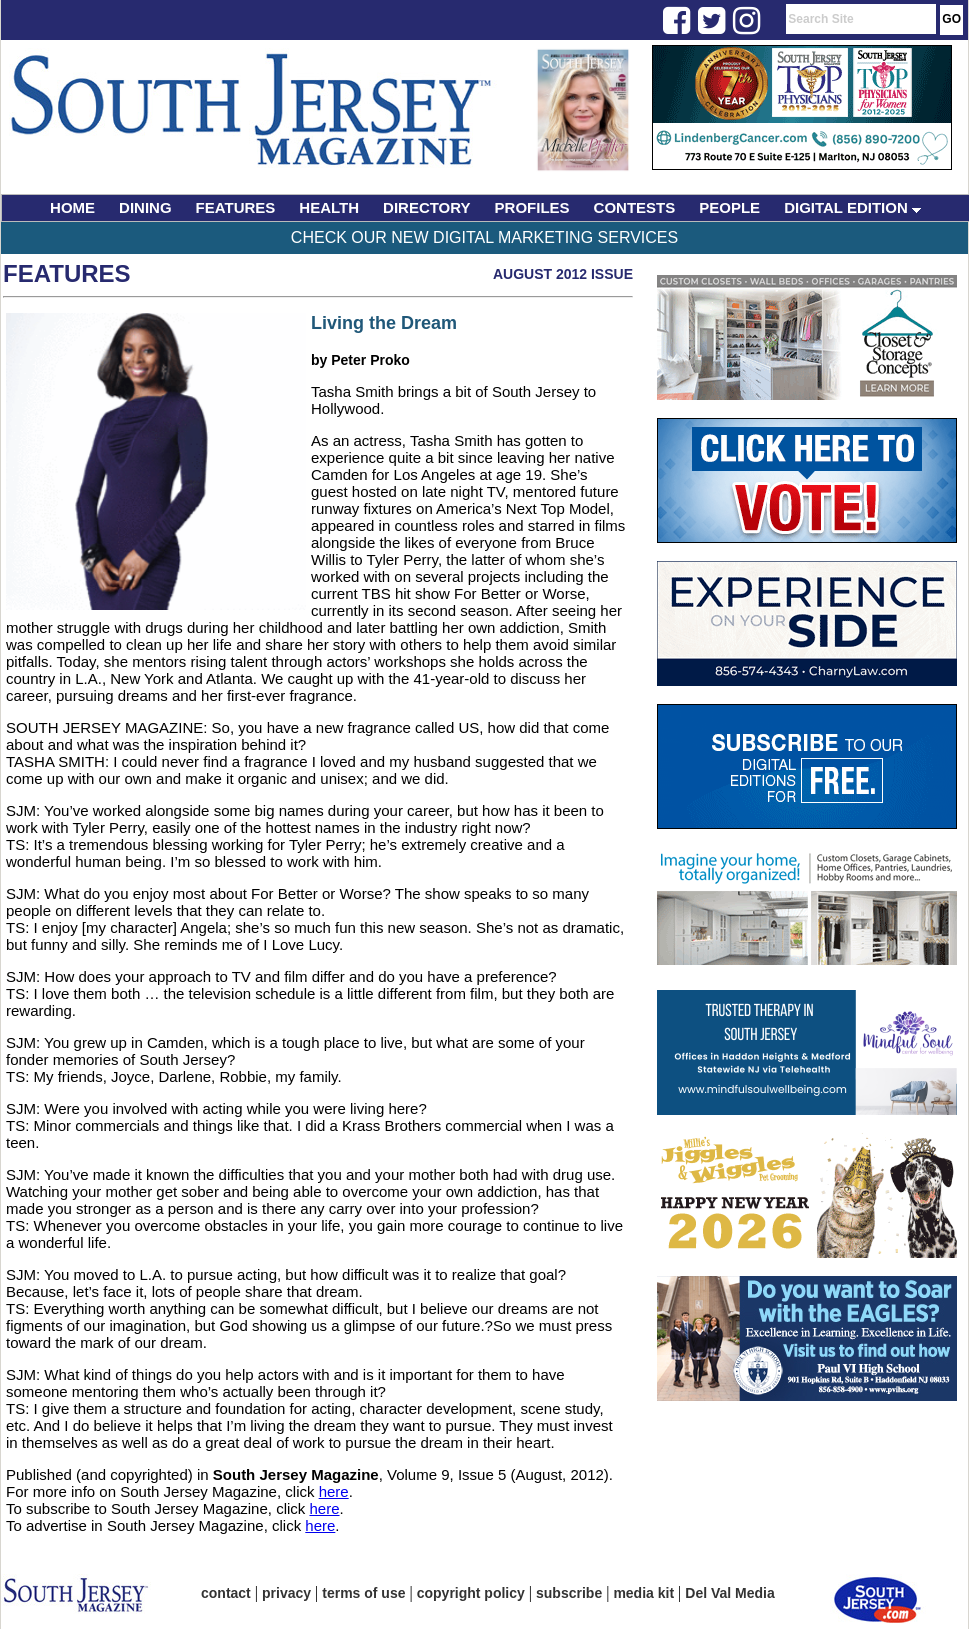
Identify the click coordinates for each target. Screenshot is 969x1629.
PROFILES (532, 207)
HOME (72, 207)
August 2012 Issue (563, 274)
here (334, 1491)
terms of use (363, 1593)
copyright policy (471, 1593)
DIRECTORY (427, 207)
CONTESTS (635, 207)
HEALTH (329, 207)
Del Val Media (729, 1593)
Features (67, 273)
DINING (145, 207)
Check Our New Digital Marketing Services (484, 237)
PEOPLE (729, 207)
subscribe (569, 1593)
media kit (643, 1593)
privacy (286, 1593)
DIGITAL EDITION (852, 207)
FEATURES (236, 207)
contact (226, 1593)
